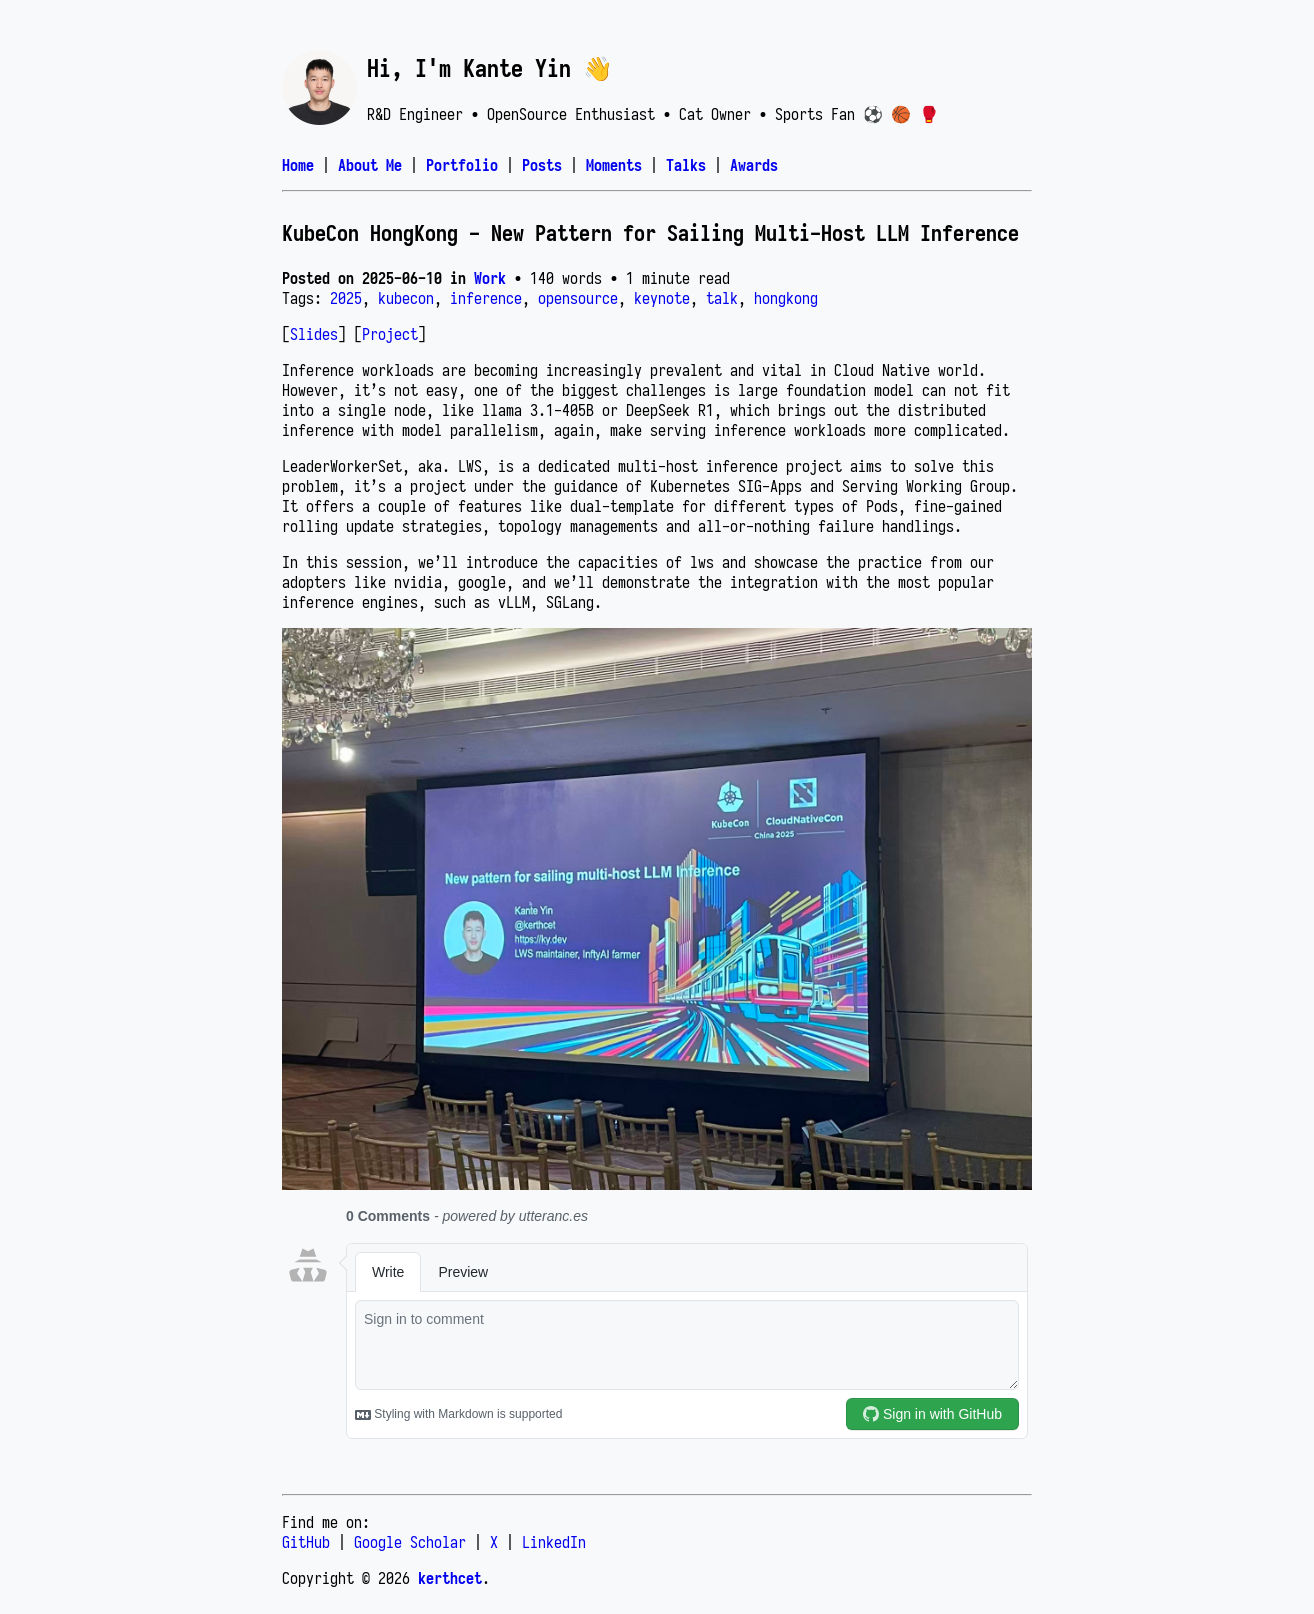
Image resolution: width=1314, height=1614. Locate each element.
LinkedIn (554, 1542)
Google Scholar (410, 1542)
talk (722, 298)
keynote (662, 298)
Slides (314, 334)
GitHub (306, 1542)
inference (486, 298)
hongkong (786, 298)
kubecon (406, 298)
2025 (346, 298)
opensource (578, 298)
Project (390, 334)
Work (490, 278)
